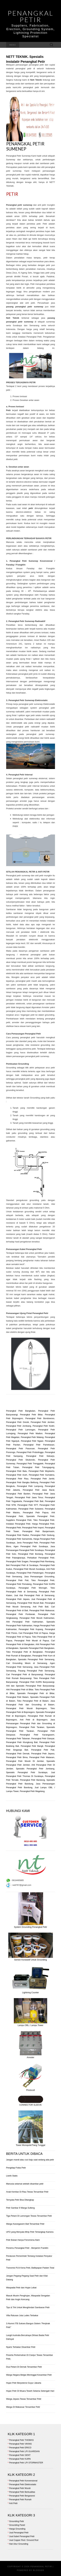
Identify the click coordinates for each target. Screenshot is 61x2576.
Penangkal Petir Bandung (32, 1780)
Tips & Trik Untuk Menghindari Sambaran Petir (28, 2307)
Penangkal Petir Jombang (18, 1426)
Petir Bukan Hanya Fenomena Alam (23, 2240)
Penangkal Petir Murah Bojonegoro (26, 1708)
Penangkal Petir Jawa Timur (29, 1497)
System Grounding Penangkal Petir (30, 1927)
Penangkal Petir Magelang (32, 1791)
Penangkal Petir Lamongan (20, 1429)
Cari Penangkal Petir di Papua (33, 1633)
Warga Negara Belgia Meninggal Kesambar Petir (29, 2375)
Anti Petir (13, 2503)
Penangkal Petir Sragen (17, 1561)
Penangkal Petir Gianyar (42, 1738)
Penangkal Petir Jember (42, 1422)
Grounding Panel (17, 2525)
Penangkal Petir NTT (27, 1505)
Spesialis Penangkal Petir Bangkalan (37, 1648)
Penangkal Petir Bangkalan (20, 1411)
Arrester (30, 2057)
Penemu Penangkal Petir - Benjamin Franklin (27, 2248)
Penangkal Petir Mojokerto (41, 1471)
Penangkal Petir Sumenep (25, 146)
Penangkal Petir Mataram (41, 1757)
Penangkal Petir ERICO (20, 2447)
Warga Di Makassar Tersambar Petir (23, 2407)
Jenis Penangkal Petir (27, 1542)
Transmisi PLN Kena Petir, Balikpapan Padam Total (30, 2268)
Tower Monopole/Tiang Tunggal (30, 2145)
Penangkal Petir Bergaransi (22, 2495)
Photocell (30, 2090)
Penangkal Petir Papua (35, 1512)
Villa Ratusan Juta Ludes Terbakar (22, 2315)
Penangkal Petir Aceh (16, 1475)
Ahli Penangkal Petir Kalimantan (24, 1622)
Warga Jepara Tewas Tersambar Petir (23, 2399)
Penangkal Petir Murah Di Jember (25, 1761)
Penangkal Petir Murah (20, 2488)
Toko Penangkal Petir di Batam (32, 1701)
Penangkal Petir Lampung (30, 1486)
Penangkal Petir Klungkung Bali (22, 1742)
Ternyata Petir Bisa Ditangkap (20, 2200)
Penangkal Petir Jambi (42, 1478)
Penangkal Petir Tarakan (31, 1727)
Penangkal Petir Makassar (41, 1610)
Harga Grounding (17, 2529)
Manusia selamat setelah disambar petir (25, 2184)
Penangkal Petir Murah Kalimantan (37, 1618)
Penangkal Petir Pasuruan (20, 1448)
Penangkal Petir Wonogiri (33, 1588)
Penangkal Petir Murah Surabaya (29, 1569)
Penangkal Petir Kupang (31, 1629)
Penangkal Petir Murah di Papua (31, 1640)
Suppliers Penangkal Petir (19, 1520)
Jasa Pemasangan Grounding (39, 1576)
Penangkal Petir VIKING (20, 2444)
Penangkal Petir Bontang (30, 1554)
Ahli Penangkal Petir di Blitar (19, 1689)
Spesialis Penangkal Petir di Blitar (35, 1693)
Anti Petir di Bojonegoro (33, 1719)
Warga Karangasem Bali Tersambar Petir (25, 2224)
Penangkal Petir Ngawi (32, 1441)
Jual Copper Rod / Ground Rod (23, 2540)
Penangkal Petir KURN (20, 2459)
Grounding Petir (16, 2521)
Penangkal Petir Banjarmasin (38, 1531)
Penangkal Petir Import (33, 1527)
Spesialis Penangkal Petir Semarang (36, 1659)
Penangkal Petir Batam (17, 1697)
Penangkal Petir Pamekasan (38, 1444)
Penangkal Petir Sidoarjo (40, 1456)
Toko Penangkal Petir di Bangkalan (24, 1652)
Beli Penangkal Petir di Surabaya (22, 1565)
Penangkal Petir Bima (17, 1757)
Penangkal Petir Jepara (17, 1599)
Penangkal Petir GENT (20, 2455)
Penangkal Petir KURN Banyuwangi (36, 1682)
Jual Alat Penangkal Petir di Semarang (34, 1595)
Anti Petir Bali (40, 1606)
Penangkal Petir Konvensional (23, 2480)
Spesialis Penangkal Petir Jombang (35, 1768)
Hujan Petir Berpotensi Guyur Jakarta (23, 2383)
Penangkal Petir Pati (17, 1580)
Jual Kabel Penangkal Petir (21, 2536)
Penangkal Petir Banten (18, 1493)
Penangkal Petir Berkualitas (22, 2492)
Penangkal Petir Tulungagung (38, 1467)
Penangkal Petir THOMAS (21, 2440)
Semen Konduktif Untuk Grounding (30, 1959)
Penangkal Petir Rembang (42, 1561)
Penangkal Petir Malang (32, 1437)
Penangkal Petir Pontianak (20, 1614)
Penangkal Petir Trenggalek (30, 1463)
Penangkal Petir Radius (17, 1535)
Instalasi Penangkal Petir (18, 1524)
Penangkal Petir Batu (16, 1471)
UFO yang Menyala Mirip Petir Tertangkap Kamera (30, 2232)
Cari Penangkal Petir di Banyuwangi (24, 1674)
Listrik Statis (12, 2175)
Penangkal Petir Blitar (31, 1414)
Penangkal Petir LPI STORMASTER (26, 2462)
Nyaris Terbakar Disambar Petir (20, 2347)
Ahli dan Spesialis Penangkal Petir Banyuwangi (30, 1686)
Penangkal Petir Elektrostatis (22, 2484)
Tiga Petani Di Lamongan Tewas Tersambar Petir (29, 2216)
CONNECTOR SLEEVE (30, 2105)
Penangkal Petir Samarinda (19, 1539)
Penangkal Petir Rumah (20, 2499)
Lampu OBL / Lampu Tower (30, 2025)
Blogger (38, 2570)
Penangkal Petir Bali (33, 1501)
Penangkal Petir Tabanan (18, 1738)
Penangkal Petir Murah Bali (30, 1603)
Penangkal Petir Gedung (42, 1535)
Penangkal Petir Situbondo (20, 1460)
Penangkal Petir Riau (17, 1478)
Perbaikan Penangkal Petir (40, 1557)
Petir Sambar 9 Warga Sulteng (20, 2208)
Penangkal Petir (30, 16)
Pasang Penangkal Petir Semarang (36, 1670)
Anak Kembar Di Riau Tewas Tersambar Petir (27, 2192)
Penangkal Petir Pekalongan (29, 1573)
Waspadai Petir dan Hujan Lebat (21, 2287)
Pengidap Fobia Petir (16, 2167)
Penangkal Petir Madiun (30, 1433)
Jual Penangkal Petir (18, 2532)
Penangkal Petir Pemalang (19, 1584)
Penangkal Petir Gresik (17, 1422)
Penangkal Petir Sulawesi (30, 1509)
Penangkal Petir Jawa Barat (38, 1490)
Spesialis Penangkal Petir (40, 1516)
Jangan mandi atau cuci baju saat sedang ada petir (30, 2159)
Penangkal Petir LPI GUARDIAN (24, 2451)
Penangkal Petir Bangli (32, 1746)
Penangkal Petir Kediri (43, 1426)
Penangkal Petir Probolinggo (30, 1452)
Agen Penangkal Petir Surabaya (31, 1546)
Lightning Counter (30, 1992)
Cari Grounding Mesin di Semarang (26, 1663)
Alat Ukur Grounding (18, 2544)
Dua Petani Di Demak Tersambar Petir (24, 2367)
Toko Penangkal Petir (43, 1520)
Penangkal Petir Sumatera (41, 1475)
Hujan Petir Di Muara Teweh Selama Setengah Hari (30, 2391)
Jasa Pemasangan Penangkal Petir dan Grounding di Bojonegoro (30, 1723)
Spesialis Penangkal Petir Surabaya (26, 1772)
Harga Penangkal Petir (43, 1524)
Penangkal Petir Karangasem (37, 1734)
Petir (12, 194)
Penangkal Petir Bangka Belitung (22, 1482)
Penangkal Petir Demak (18, 1753)
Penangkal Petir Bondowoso (39, 1418)
